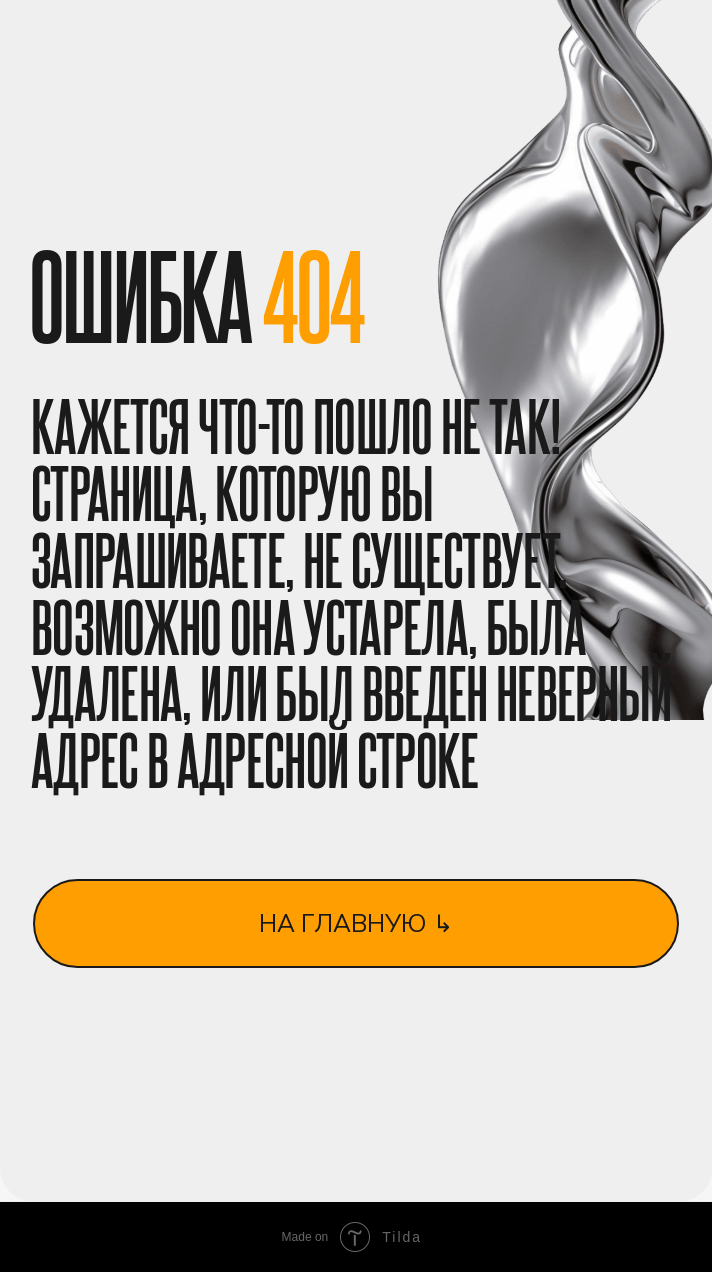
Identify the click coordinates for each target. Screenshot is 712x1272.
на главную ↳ (356, 922)
